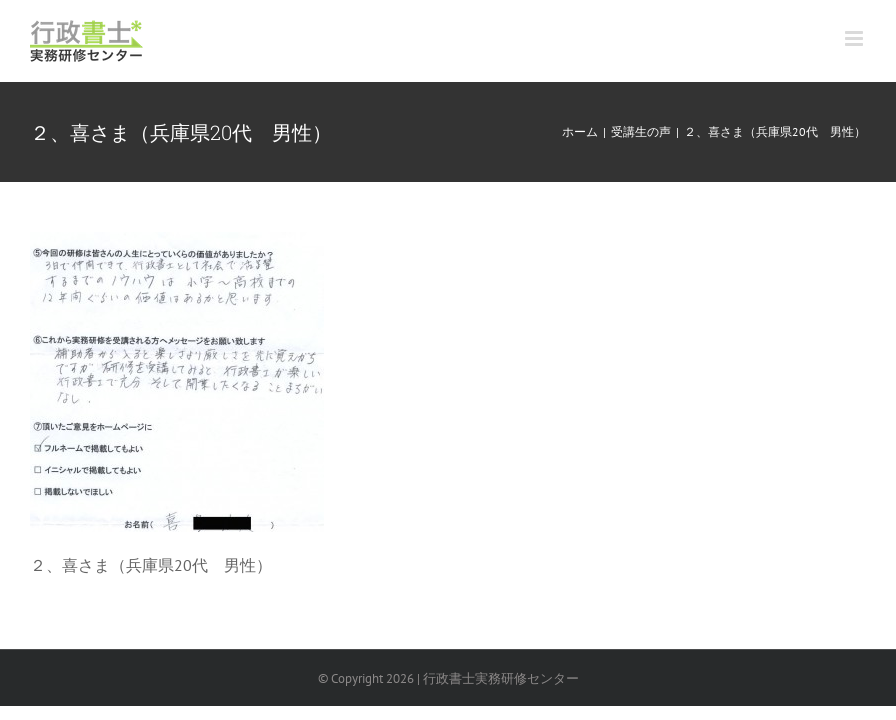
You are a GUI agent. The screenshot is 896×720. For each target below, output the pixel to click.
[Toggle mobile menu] (855, 38)
